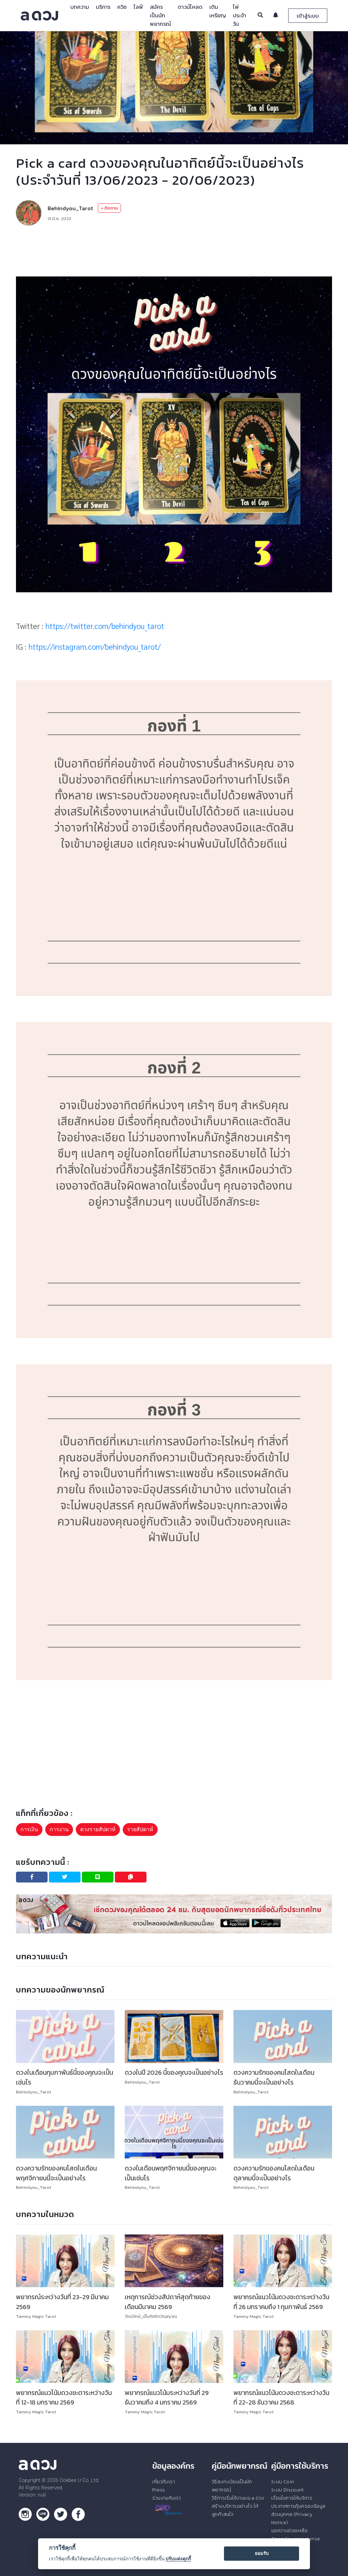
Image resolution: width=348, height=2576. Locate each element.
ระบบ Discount (287, 2489)
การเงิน (29, 1829)
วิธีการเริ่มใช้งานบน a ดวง (238, 2498)
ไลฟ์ (138, 7)
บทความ (79, 7)
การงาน (59, 1829)
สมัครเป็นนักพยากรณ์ (160, 15)
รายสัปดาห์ (140, 1829)
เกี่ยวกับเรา (163, 2481)
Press (158, 2489)
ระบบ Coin (282, 2481)
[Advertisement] (174, 251)
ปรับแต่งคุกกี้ (178, 2558)
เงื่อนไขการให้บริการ (291, 2498)
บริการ (103, 7)
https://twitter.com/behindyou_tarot (105, 626)
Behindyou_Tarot (70, 208)
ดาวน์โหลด (190, 7)
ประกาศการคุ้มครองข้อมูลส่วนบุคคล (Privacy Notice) (298, 2514)
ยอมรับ (261, 2553)
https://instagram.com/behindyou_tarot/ (95, 646)
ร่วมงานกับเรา (166, 2498)
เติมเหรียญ (217, 11)
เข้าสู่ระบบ (308, 16)
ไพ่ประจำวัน (239, 15)
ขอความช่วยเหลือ (289, 2530)
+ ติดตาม (109, 208)
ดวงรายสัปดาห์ (98, 1829)
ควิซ (122, 7)
